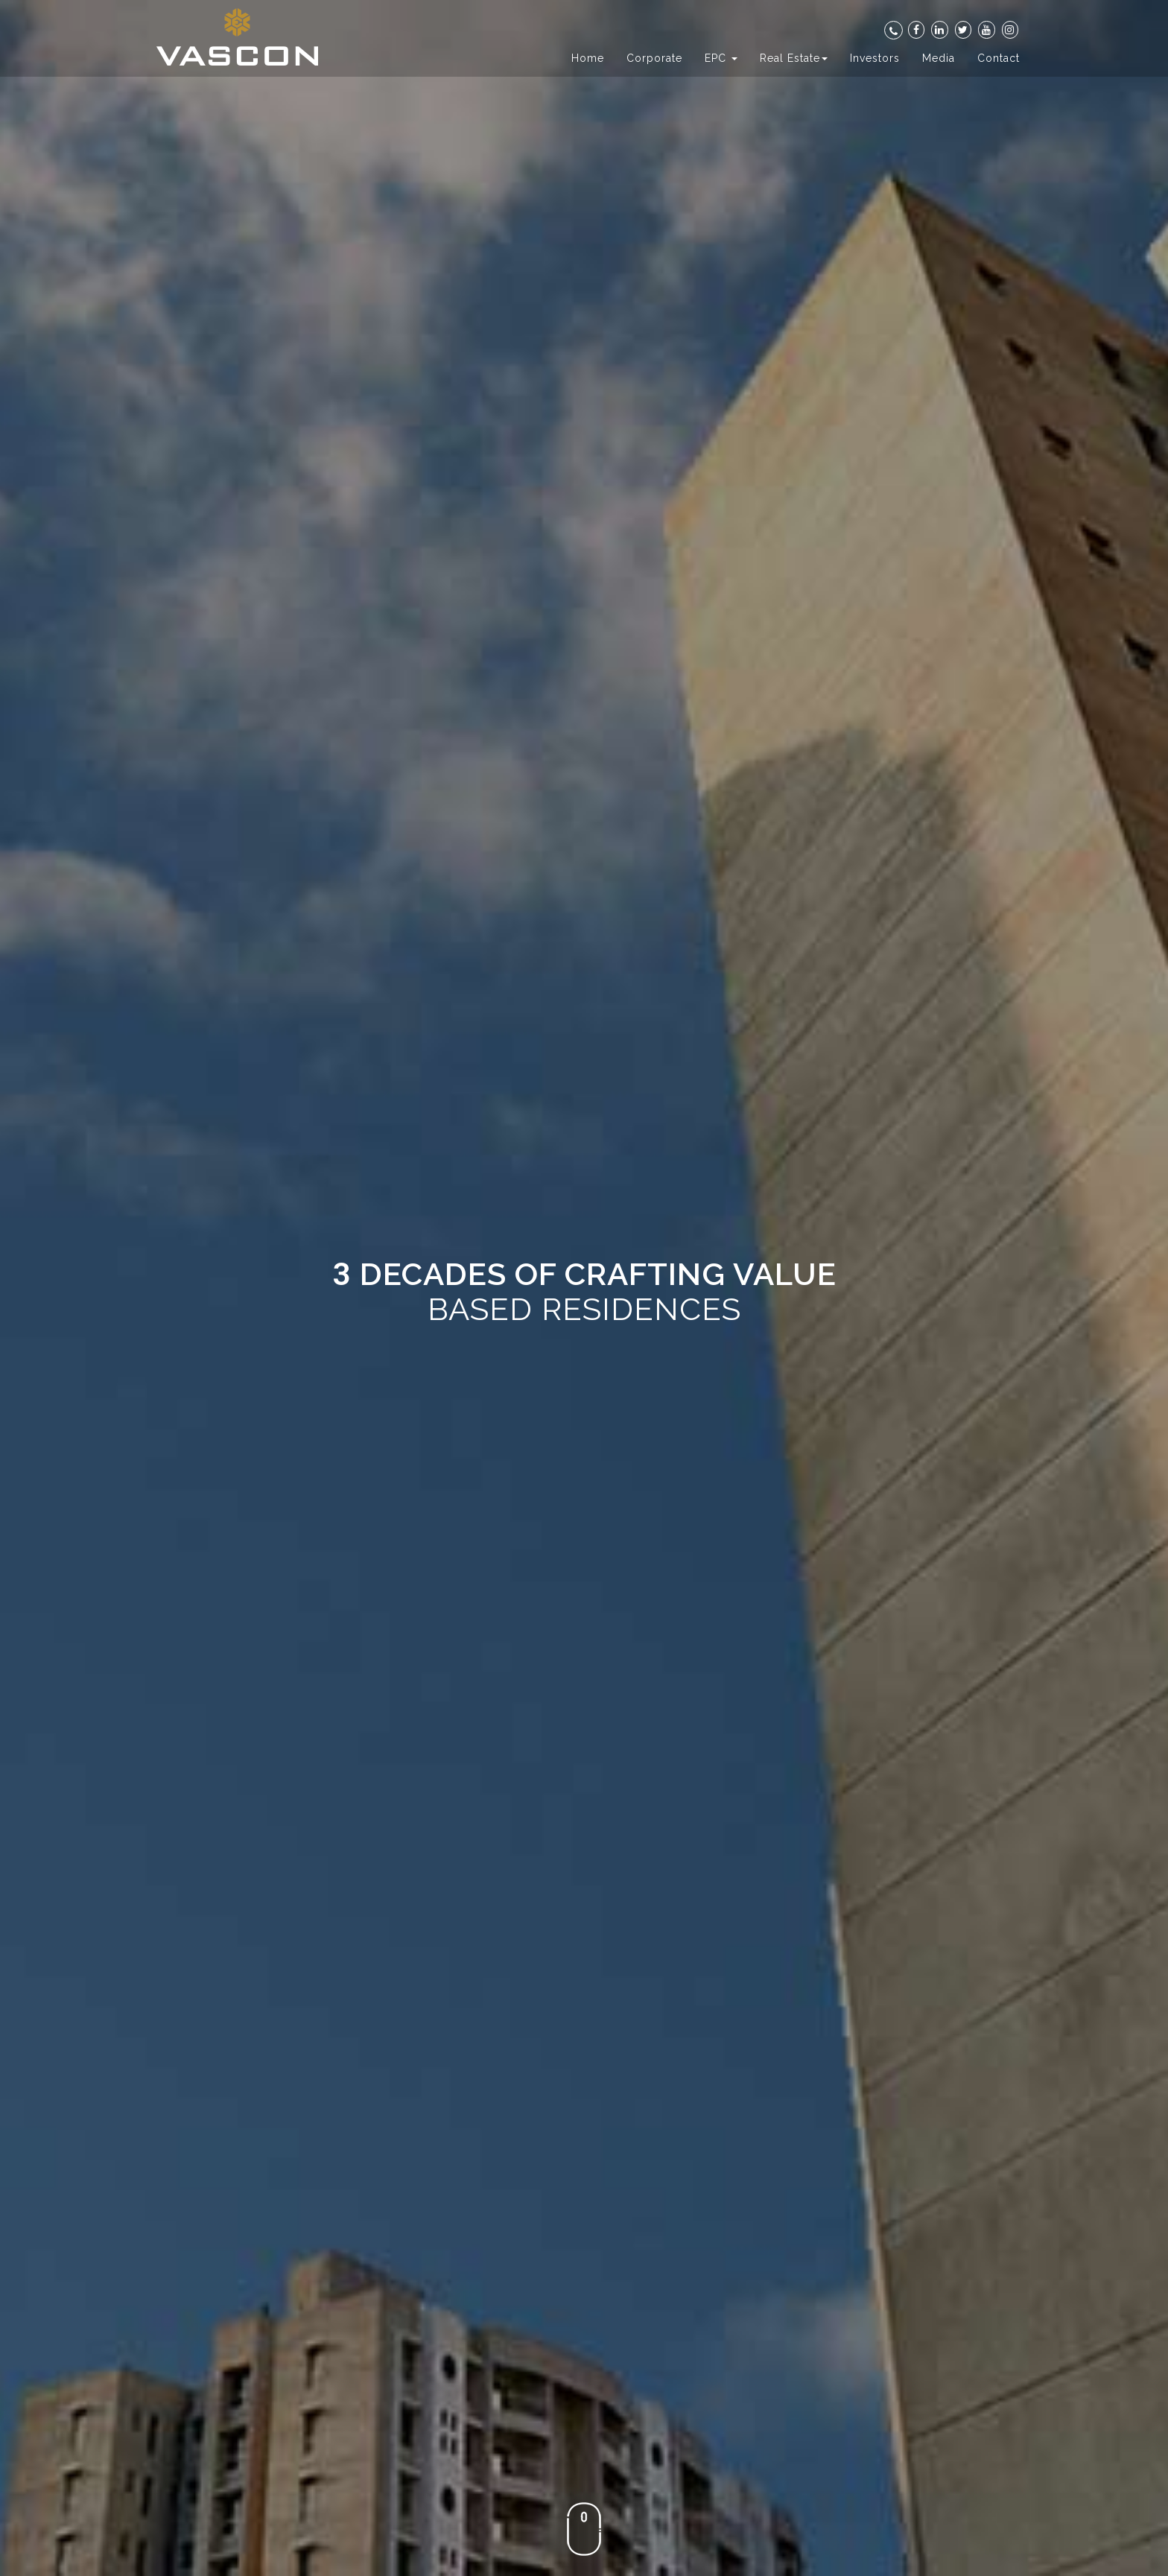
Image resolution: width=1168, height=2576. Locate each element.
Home (587, 58)
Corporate (654, 58)
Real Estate (794, 58)
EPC (721, 58)
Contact (998, 58)
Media (938, 58)
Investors (875, 58)
